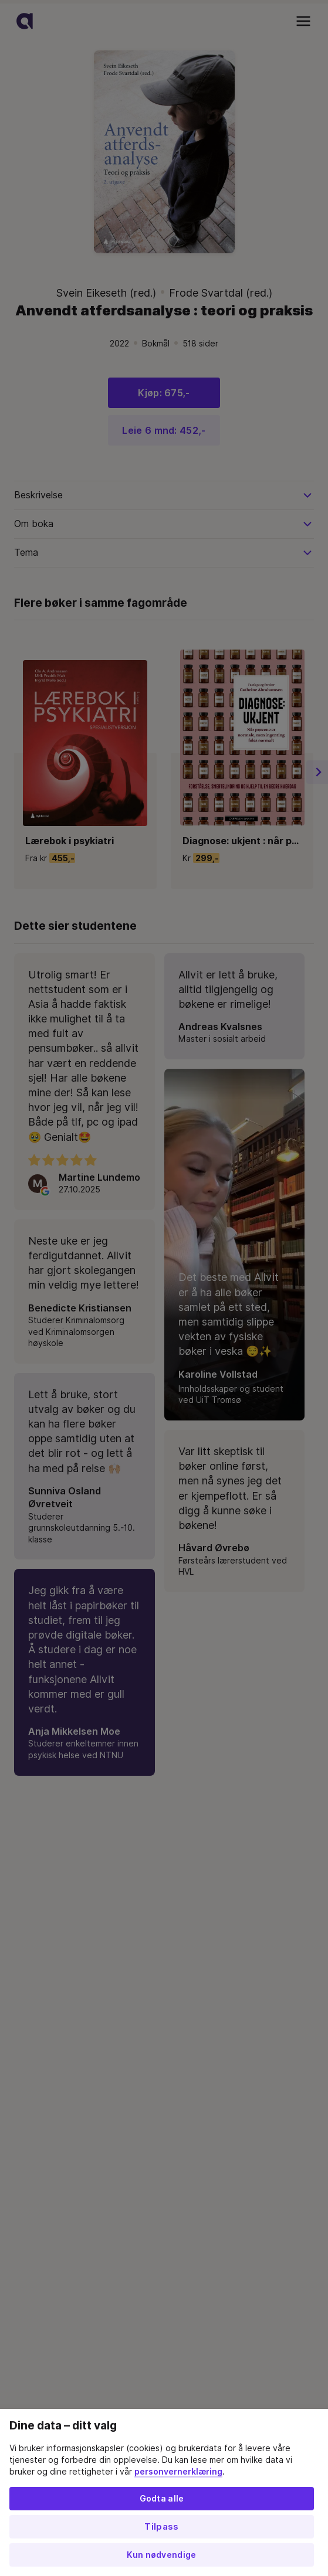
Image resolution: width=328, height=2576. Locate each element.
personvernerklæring (178, 2471)
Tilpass (161, 2526)
